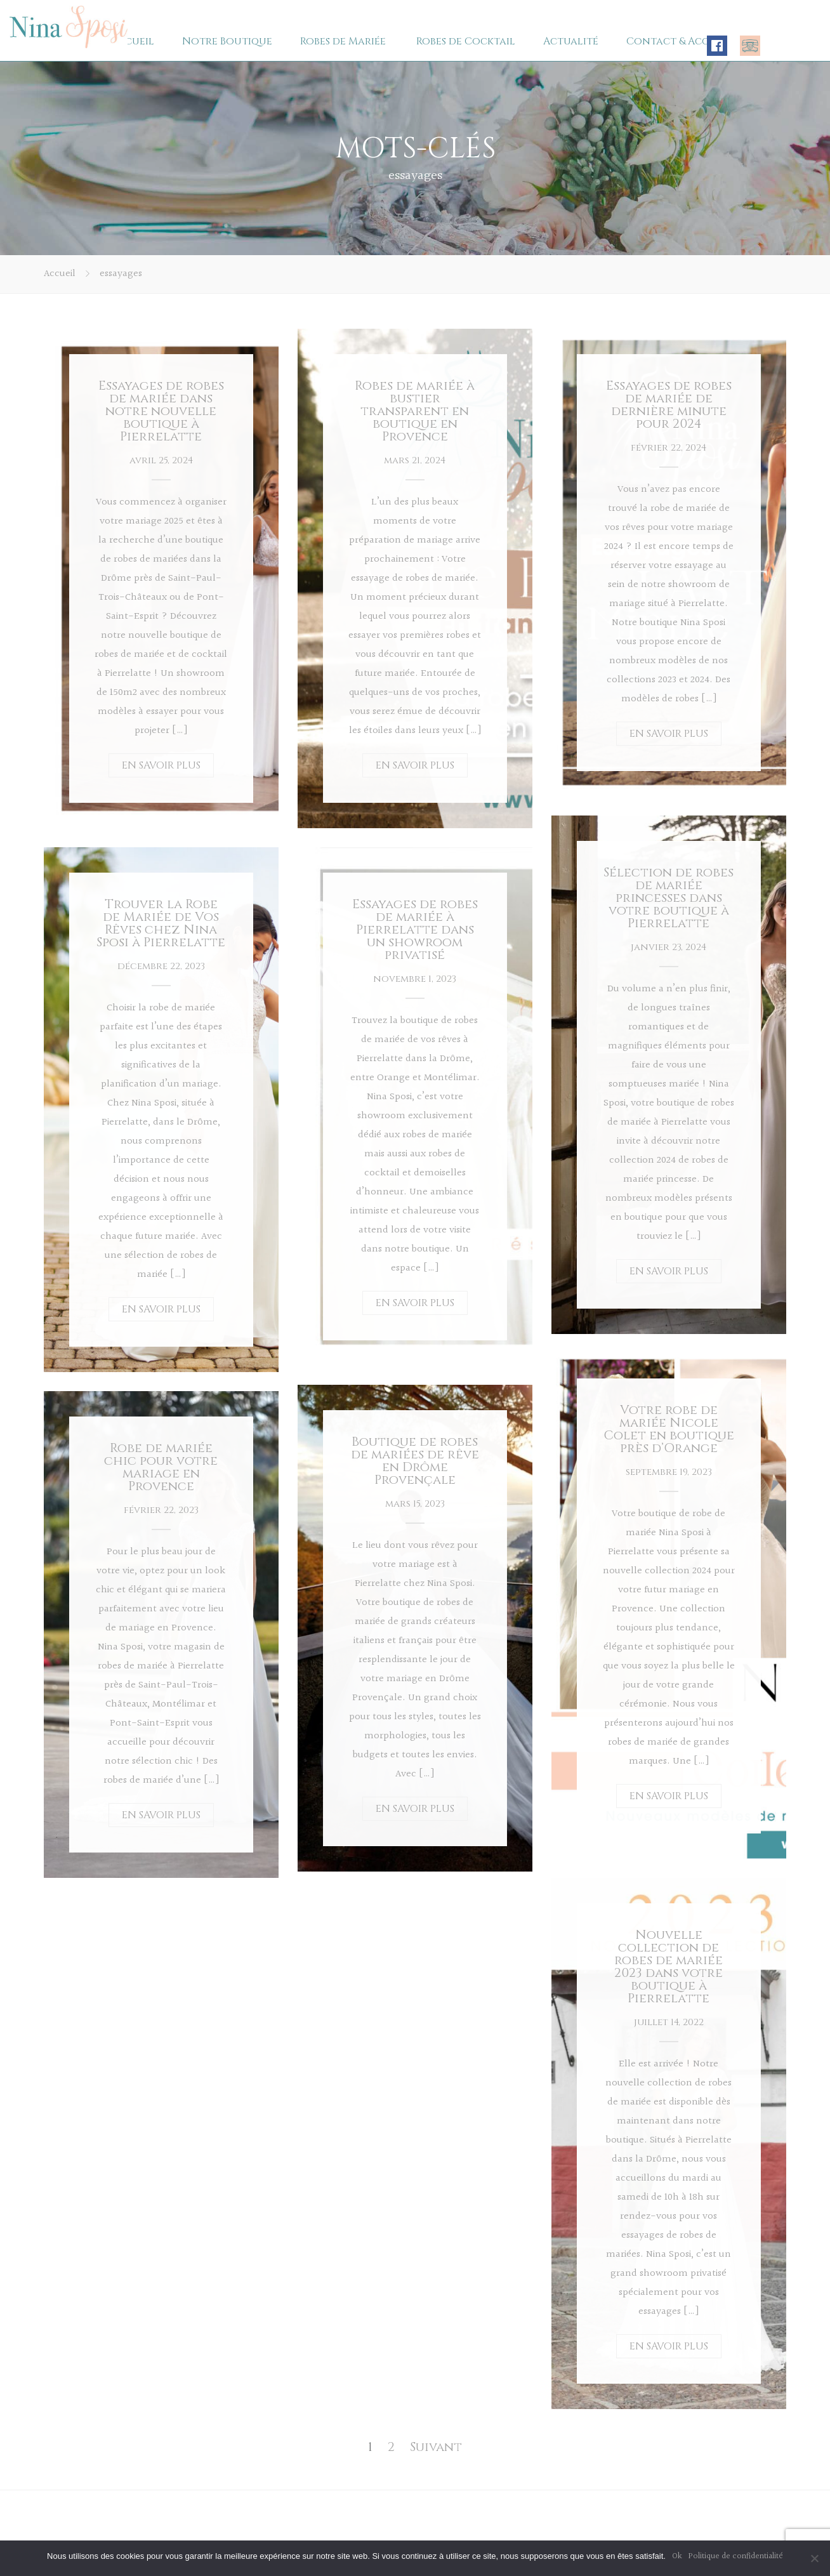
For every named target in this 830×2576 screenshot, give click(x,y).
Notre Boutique (227, 41)
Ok (677, 2556)
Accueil (132, 41)
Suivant (436, 2446)
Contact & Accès (672, 41)
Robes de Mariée (343, 41)
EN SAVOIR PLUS (161, 765)
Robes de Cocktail (465, 41)
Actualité (570, 41)
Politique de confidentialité (735, 2556)
